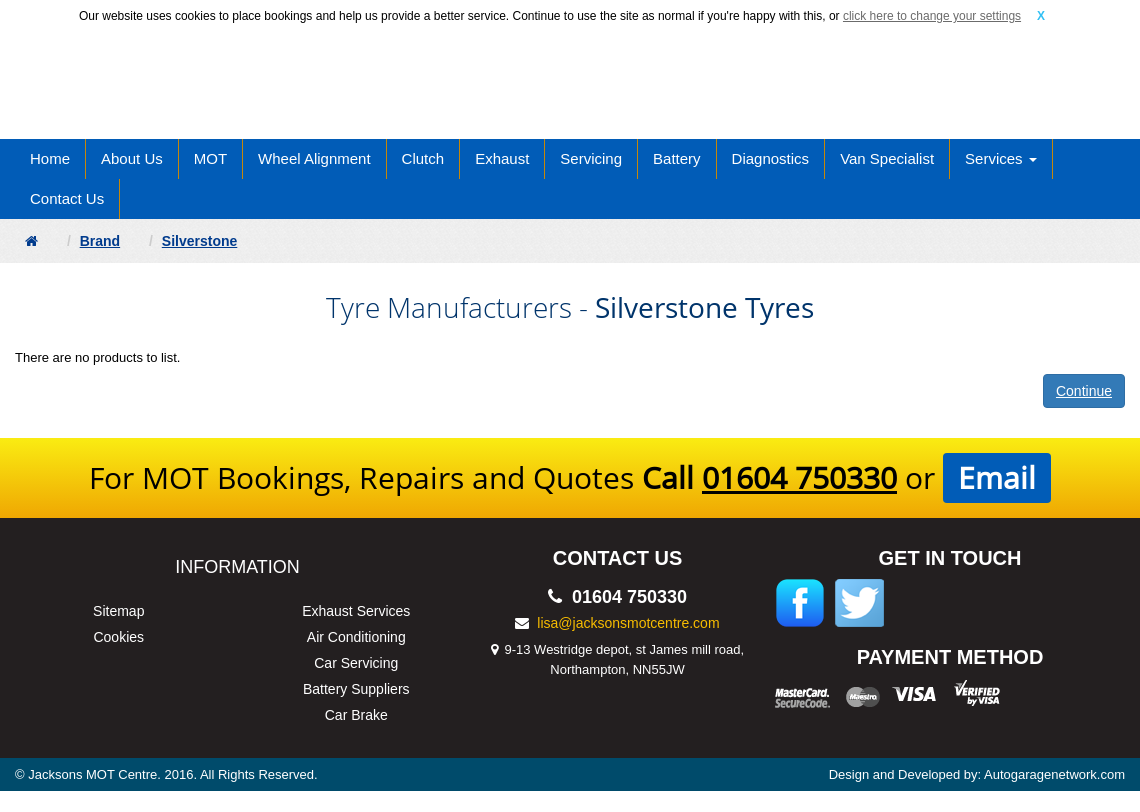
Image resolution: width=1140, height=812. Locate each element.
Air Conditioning (356, 637)
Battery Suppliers (356, 689)
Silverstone (199, 241)
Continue (1084, 391)
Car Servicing (356, 663)
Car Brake (356, 715)
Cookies (118, 637)
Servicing (591, 158)
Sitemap (118, 611)
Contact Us (67, 198)
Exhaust (502, 158)
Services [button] (1001, 158)
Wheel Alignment (314, 158)
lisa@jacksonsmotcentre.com (628, 623)
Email (997, 477)
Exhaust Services (356, 611)
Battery (677, 158)
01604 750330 (799, 477)
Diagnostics (771, 158)
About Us (132, 158)
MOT (210, 158)
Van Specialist (887, 158)
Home (50, 158)
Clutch (423, 158)
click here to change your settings (932, 16)
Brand (100, 241)
